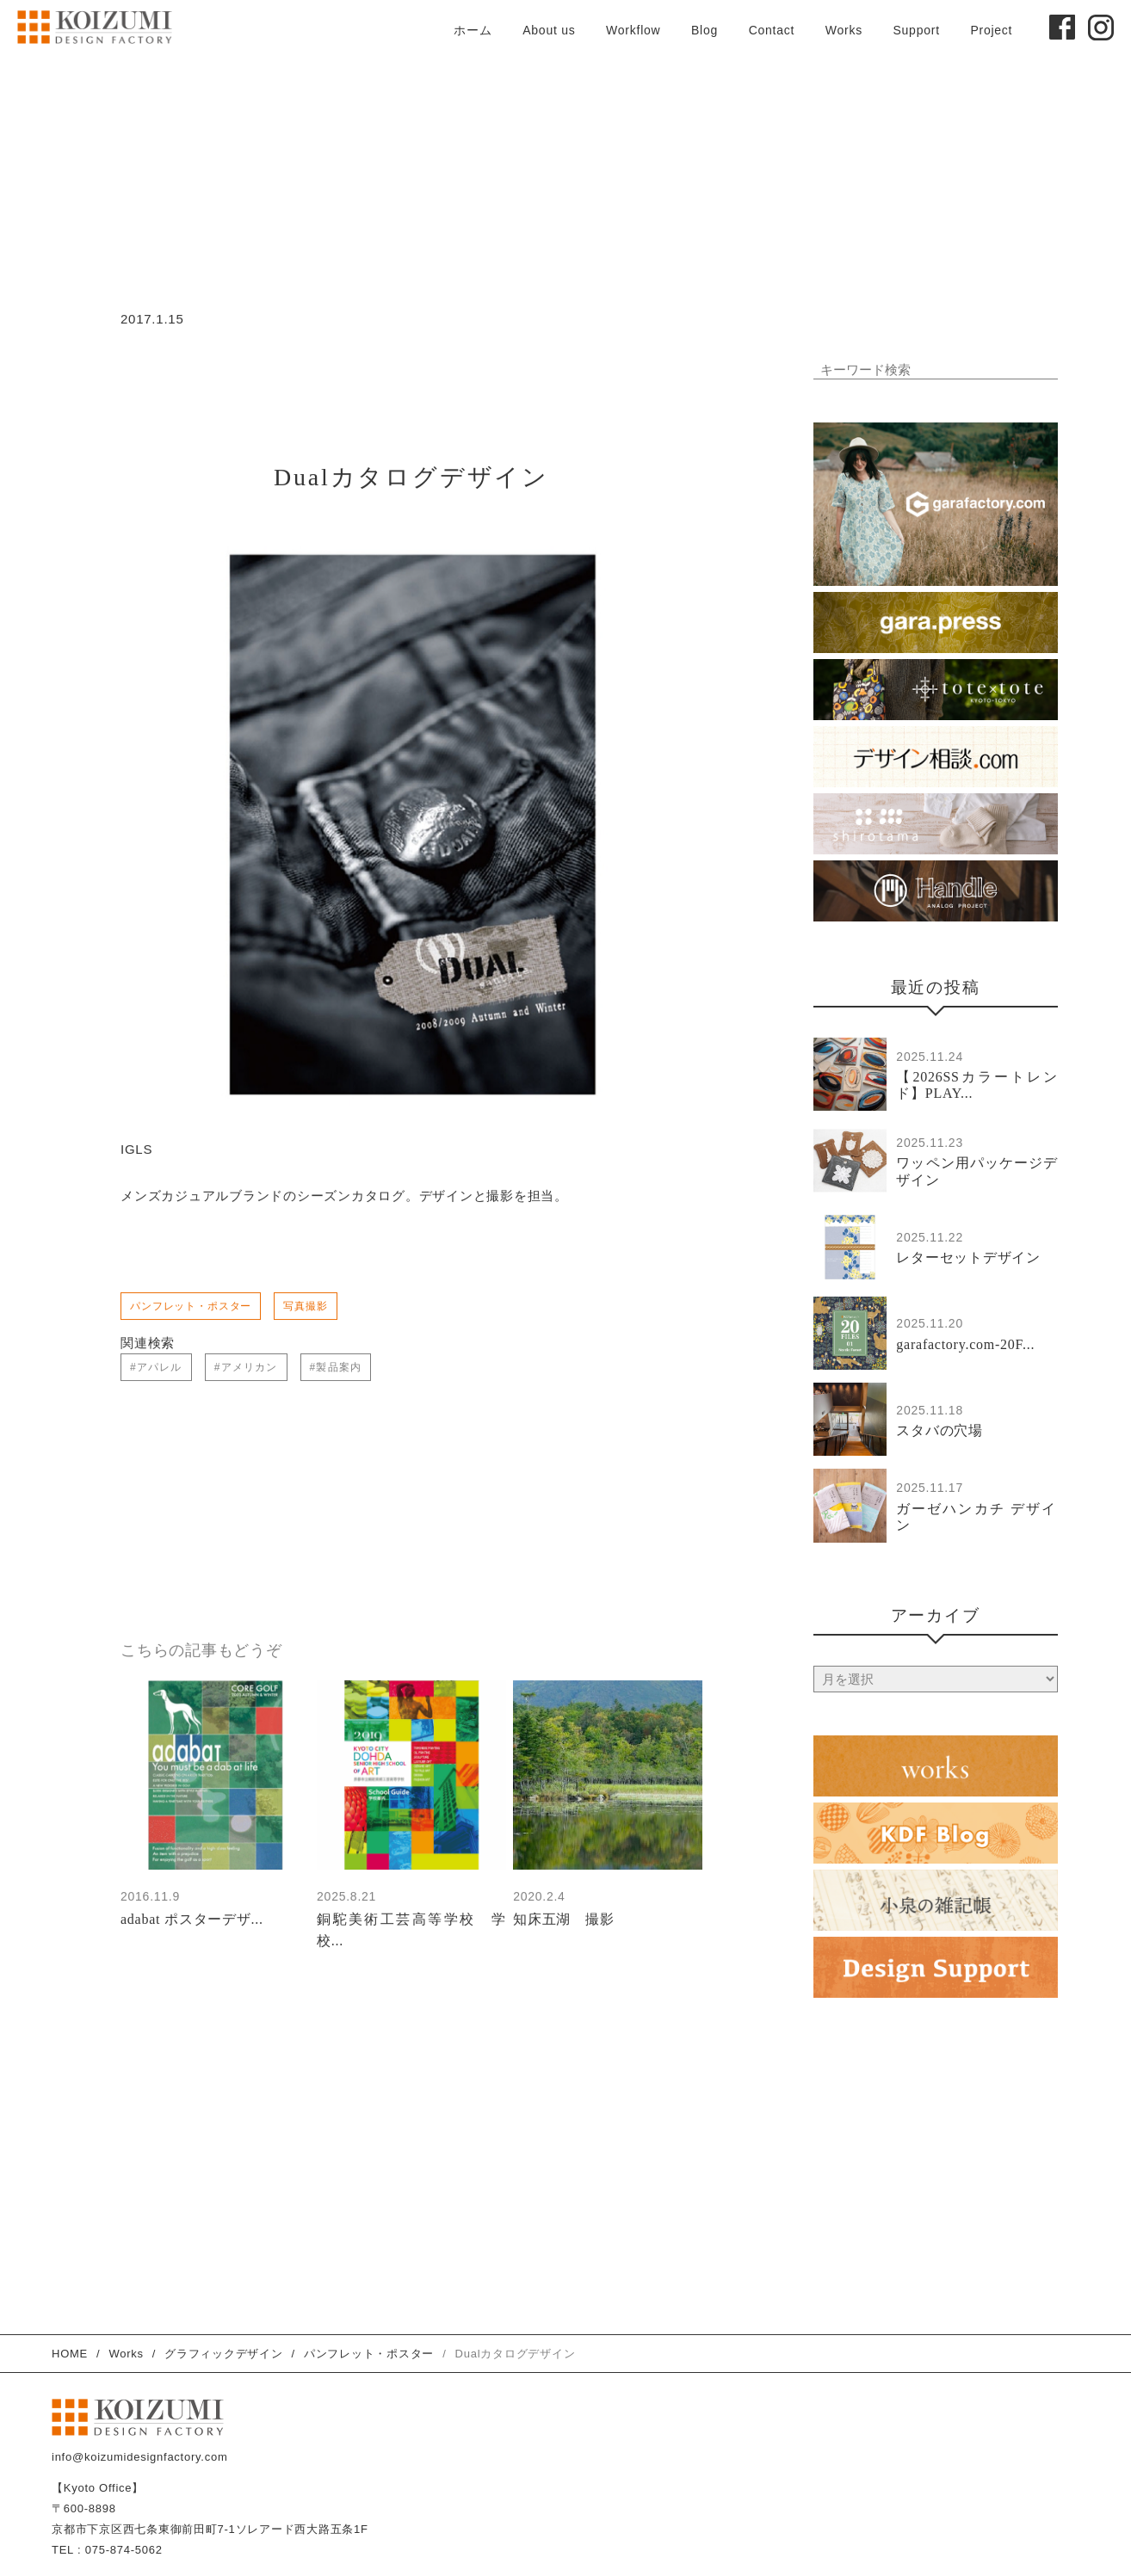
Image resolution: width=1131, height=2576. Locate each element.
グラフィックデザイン (223, 2353)
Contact (772, 30)
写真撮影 (305, 1308)
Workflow (633, 30)
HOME (70, 2353)
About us (548, 30)
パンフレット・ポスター (190, 1308)
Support (916, 30)
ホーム (472, 30)
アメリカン (249, 1369)
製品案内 (339, 1369)
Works (843, 30)
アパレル (159, 1369)
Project (991, 30)
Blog (704, 30)
